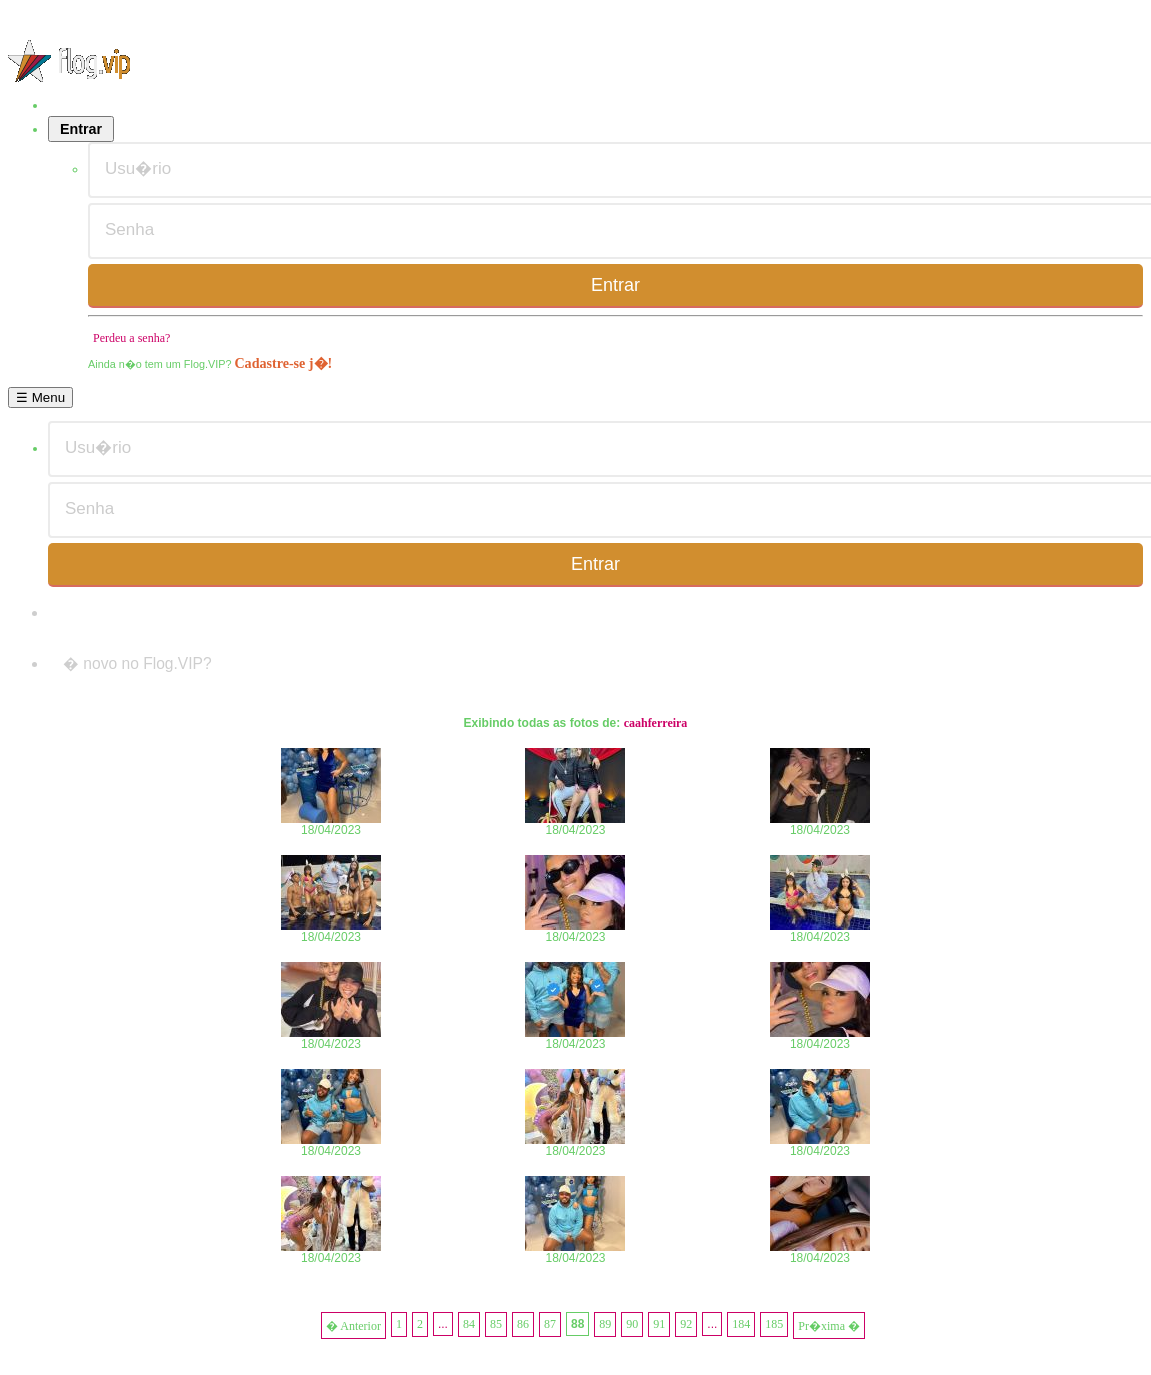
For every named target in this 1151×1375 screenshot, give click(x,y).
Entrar (81, 129)
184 (741, 1324)
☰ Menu (40, 397)
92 (686, 1324)
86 (523, 1324)
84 (469, 1324)
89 (605, 1324)
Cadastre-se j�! (283, 363)
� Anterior (353, 1326)
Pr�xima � (829, 1326)
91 (659, 1324)
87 (550, 1324)
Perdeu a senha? (131, 338)
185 (774, 1324)
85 (496, 1324)
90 (632, 1324)
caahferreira (656, 723)
